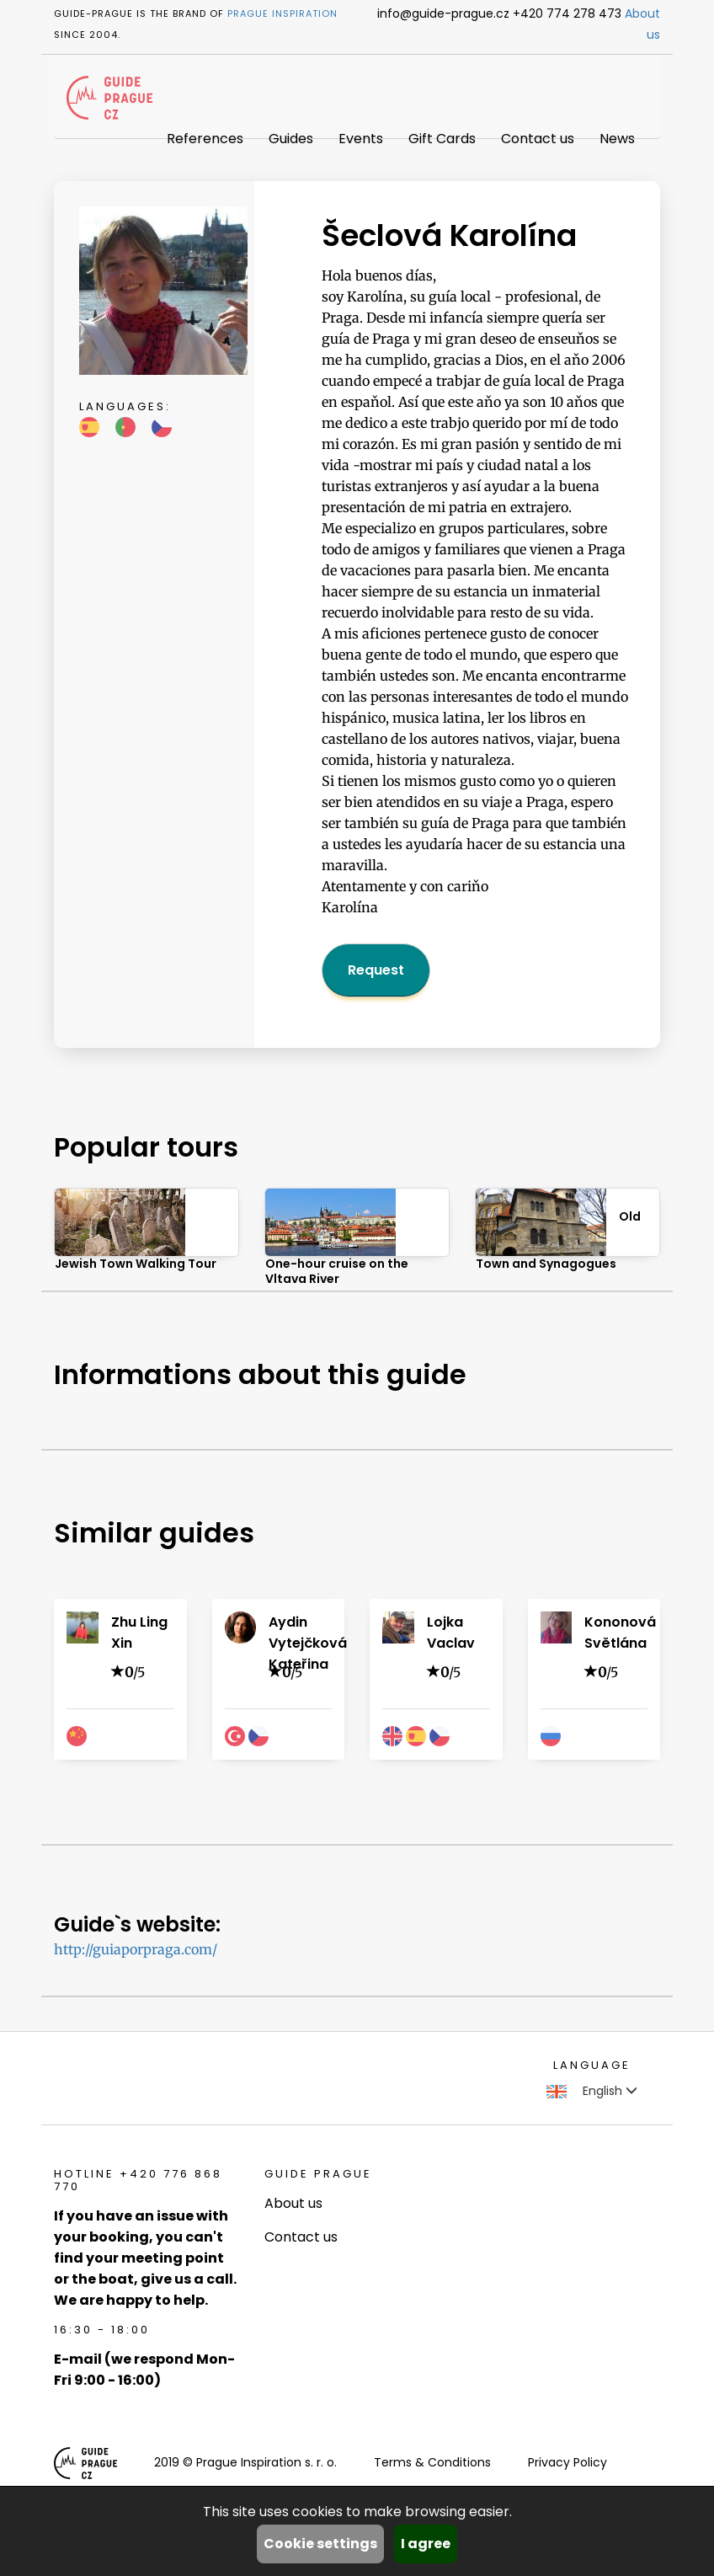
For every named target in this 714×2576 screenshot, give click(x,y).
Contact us (537, 138)
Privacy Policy (567, 2462)
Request (376, 970)
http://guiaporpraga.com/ (135, 1949)
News (617, 138)
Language (592, 2065)
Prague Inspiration (282, 13)
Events (360, 138)
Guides (291, 138)
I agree (425, 2543)
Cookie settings (320, 2543)
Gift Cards (442, 138)
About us (293, 2203)
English (591, 2090)
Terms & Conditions (432, 2462)
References (205, 138)
